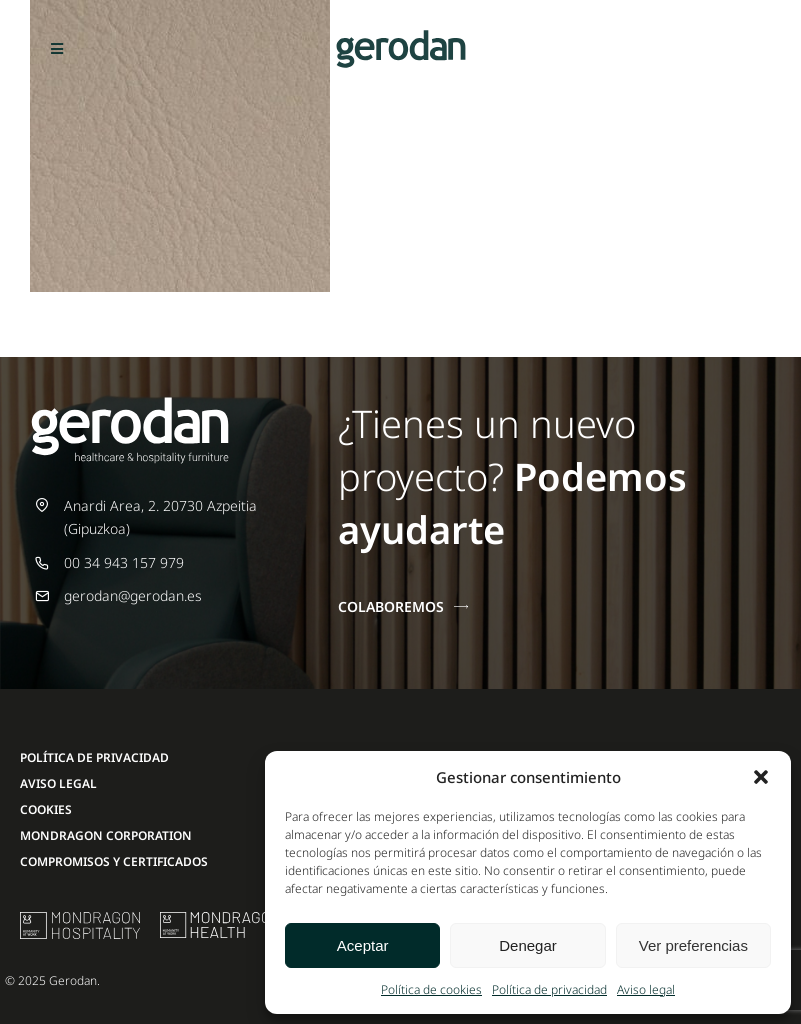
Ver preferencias (693, 945)
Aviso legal (646, 989)
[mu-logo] (80, 918)
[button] (761, 777)
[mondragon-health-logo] (220, 918)
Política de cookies (431, 989)
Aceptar (363, 945)
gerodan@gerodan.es (133, 595)
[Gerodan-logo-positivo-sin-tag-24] (401, 36)
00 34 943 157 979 (124, 562)
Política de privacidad (549, 989)
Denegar (528, 945)
